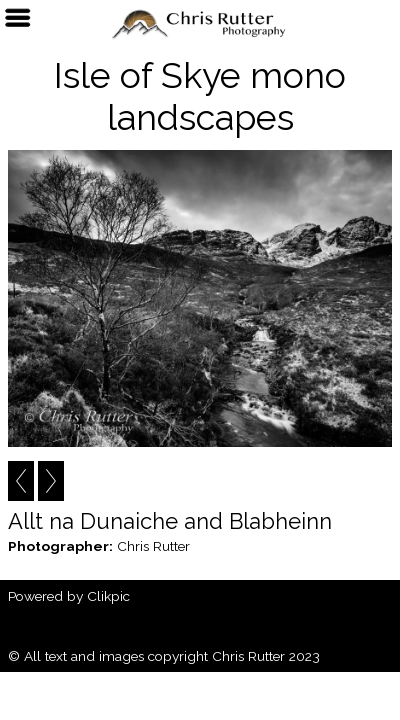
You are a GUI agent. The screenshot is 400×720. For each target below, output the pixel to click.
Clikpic (108, 596)
